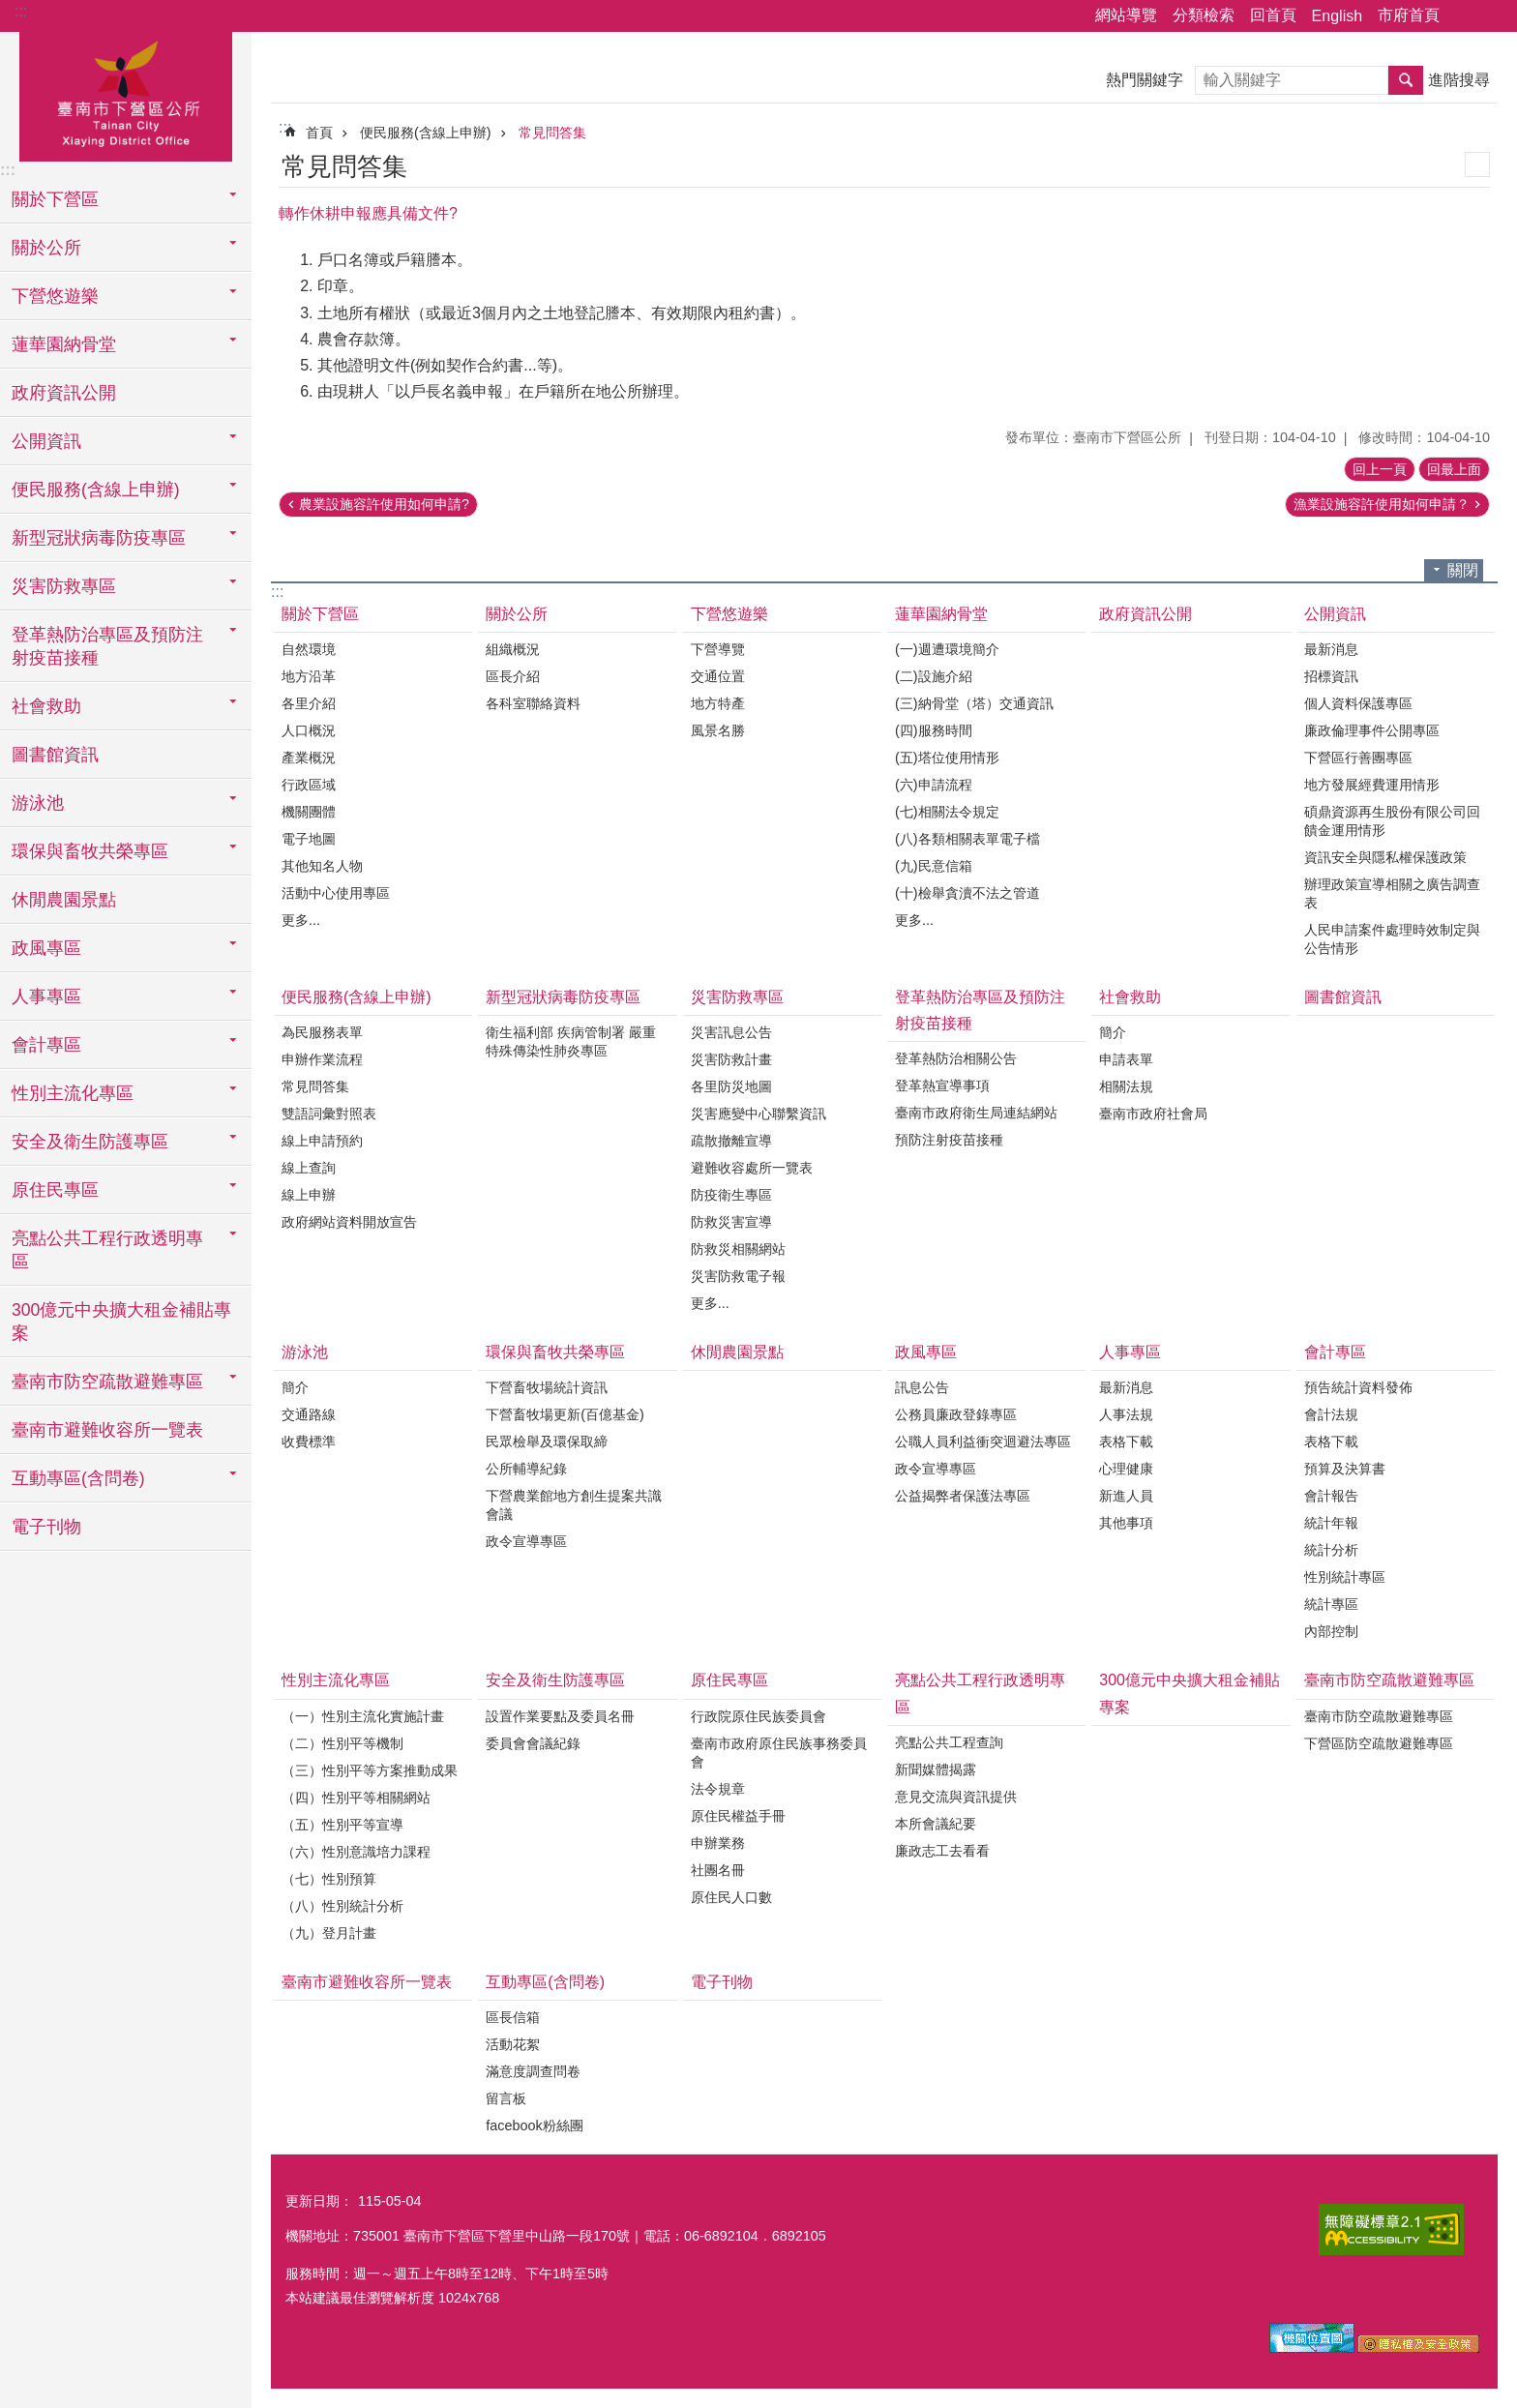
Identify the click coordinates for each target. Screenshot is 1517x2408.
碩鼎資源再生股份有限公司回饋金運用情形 (1392, 821)
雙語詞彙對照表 (329, 1113)
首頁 (319, 132)
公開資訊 (1335, 614)
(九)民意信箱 (933, 866)
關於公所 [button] (46, 247)
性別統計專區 (1344, 1577)
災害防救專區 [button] (64, 586)
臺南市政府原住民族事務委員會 (779, 1752)
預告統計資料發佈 (1358, 1387)
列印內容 (1477, 164)
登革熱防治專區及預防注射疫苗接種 (980, 1010)
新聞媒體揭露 (935, 1769)
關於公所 (517, 614)
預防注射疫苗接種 (949, 1139)
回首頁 (1273, 15)
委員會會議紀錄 (533, 1743)
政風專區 (926, 1352)
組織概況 (513, 649)
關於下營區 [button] (55, 199)
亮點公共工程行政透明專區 (980, 1693)
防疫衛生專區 (731, 1195)
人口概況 (309, 730)
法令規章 (718, 1789)
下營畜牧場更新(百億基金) (565, 1414)
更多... (301, 920)
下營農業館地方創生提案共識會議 (574, 1505)
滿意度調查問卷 (533, 2071)
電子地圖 (309, 839)
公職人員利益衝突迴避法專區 (983, 1441)
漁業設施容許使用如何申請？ (1382, 504)
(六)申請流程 (933, 784)
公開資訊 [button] (46, 441)
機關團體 (309, 811)
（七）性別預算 (329, 1879)
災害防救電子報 (738, 1276)
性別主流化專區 (336, 1680)
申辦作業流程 (322, 1059)
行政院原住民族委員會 (758, 1716)
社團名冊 (718, 1870)
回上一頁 (1380, 469)
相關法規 (1126, 1086)
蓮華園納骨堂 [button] (64, 344)
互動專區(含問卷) (545, 1982)
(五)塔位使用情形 (947, 757)
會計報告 (1331, 1495)
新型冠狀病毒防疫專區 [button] (99, 538)
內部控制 (1331, 1631)
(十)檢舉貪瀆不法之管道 (967, 893)
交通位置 (718, 676)
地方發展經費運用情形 (1372, 784)
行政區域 (309, 784)
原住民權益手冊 (738, 1816)
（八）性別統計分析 (342, 1906)
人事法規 (1126, 1414)
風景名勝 (718, 730)
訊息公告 (922, 1387)
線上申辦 (309, 1195)
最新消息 (1331, 649)
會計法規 (1331, 1414)
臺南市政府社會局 (1153, 1113)
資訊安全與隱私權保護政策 (1385, 857)
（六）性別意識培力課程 (356, 1851)
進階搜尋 (1459, 80)
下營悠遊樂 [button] (55, 296)
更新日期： (319, 2201)
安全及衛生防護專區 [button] (90, 1141)
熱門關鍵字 (1144, 80)
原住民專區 (729, 1680)
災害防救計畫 (731, 1059)
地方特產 (718, 703)
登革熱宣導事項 (942, 1085)
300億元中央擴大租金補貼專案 (121, 1321)
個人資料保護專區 (1358, 703)
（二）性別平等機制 (342, 1743)
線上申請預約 (322, 1140)
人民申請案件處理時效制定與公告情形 (1392, 939)
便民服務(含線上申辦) (425, 132)
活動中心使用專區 (336, 893)
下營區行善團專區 (1358, 757)
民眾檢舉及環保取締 (547, 1441)
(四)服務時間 (933, 730)
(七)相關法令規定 (947, 811)
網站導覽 (1126, 15)
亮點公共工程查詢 (949, 1742)
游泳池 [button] (38, 803)
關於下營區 (320, 614)
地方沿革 (309, 676)
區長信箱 (513, 2017)
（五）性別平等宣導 (342, 1824)
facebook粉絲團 (534, 2125)
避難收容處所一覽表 (752, 1167)
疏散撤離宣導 (731, 1140)
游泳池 (305, 1352)
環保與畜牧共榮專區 (555, 1352)
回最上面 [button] (1454, 469)
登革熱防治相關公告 (956, 1058)
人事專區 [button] (46, 996)
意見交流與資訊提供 (956, 1796)
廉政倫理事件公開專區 (1372, 730)
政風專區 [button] (46, 948)
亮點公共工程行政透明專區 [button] (107, 1250)
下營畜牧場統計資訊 (547, 1387)
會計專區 (1335, 1352)
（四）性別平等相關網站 (356, 1797)
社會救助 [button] (46, 706)
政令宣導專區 (526, 1541)
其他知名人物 (322, 866)
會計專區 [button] (46, 1045)
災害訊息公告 (731, 1032)
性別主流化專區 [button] (73, 1093)
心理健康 (1126, 1468)
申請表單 (1126, 1059)
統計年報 (1331, 1523)
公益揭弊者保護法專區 (962, 1495)
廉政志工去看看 (942, 1850)
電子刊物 (46, 1526)
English (1337, 16)
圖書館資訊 (55, 754)
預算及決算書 (1344, 1468)
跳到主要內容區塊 (10, 10)
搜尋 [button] (1405, 80)
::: (21, 11)
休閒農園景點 (64, 899)
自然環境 (309, 649)
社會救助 (1130, 997)
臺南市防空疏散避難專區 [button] (107, 1381)
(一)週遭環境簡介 (947, 649)
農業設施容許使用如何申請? (384, 504)
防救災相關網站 (738, 1249)
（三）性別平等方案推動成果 (370, 1770)
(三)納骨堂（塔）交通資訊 (974, 703)
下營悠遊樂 (729, 614)
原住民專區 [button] (55, 1190)
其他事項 (1126, 1523)
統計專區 (1331, 1604)
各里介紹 (309, 703)
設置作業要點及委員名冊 (560, 1716)
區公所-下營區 (125, 94)
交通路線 (309, 1414)
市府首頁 (1409, 15)
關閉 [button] (1462, 570)
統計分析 (1331, 1550)
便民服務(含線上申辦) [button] (96, 489)
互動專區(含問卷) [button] (78, 1478)
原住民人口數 (731, 1897)
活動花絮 (513, 2044)
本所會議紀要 (935, 1823)
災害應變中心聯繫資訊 (758, 1113)
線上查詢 (309, 1167)
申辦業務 (718, 1843)
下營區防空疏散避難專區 (1378, 1743)
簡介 (1112, 1032)
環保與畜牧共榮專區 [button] (90, 851)
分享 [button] (1463, 16)
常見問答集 (552, 132)
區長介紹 (513, 676)
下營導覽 (718, 649)
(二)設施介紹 (933, 676)
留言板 (506, 2098)
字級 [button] (1490, 16)
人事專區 (1130, 1352)
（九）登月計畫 (329, 1933)
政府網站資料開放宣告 (349, 1222)
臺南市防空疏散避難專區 (1389, 1680)
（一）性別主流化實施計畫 (363, 1716)
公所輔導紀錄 (526, 1468)
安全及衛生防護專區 (555, 1680)
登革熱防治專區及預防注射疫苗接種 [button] (107, 646)
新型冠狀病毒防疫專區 (563, 997)
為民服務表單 (322, 1032)
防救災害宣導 (731, 1222)
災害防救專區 (737, 997)
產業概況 (309, 757)
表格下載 (1126, 1441)
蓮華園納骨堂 (941, 614)
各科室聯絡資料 (533, 703)
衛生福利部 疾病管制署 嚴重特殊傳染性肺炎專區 (571, 1041)
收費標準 (309, 1441)
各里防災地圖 (731, 1086)
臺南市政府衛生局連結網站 (976, 1112)
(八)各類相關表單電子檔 (967, 839)
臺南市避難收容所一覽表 (107, 1430)
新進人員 (1126, 1495)
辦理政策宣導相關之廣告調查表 (1392, 893)
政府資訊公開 (64, 392)
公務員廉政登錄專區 (956, 1414)
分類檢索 (1203, 15)
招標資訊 (1331, 676)
